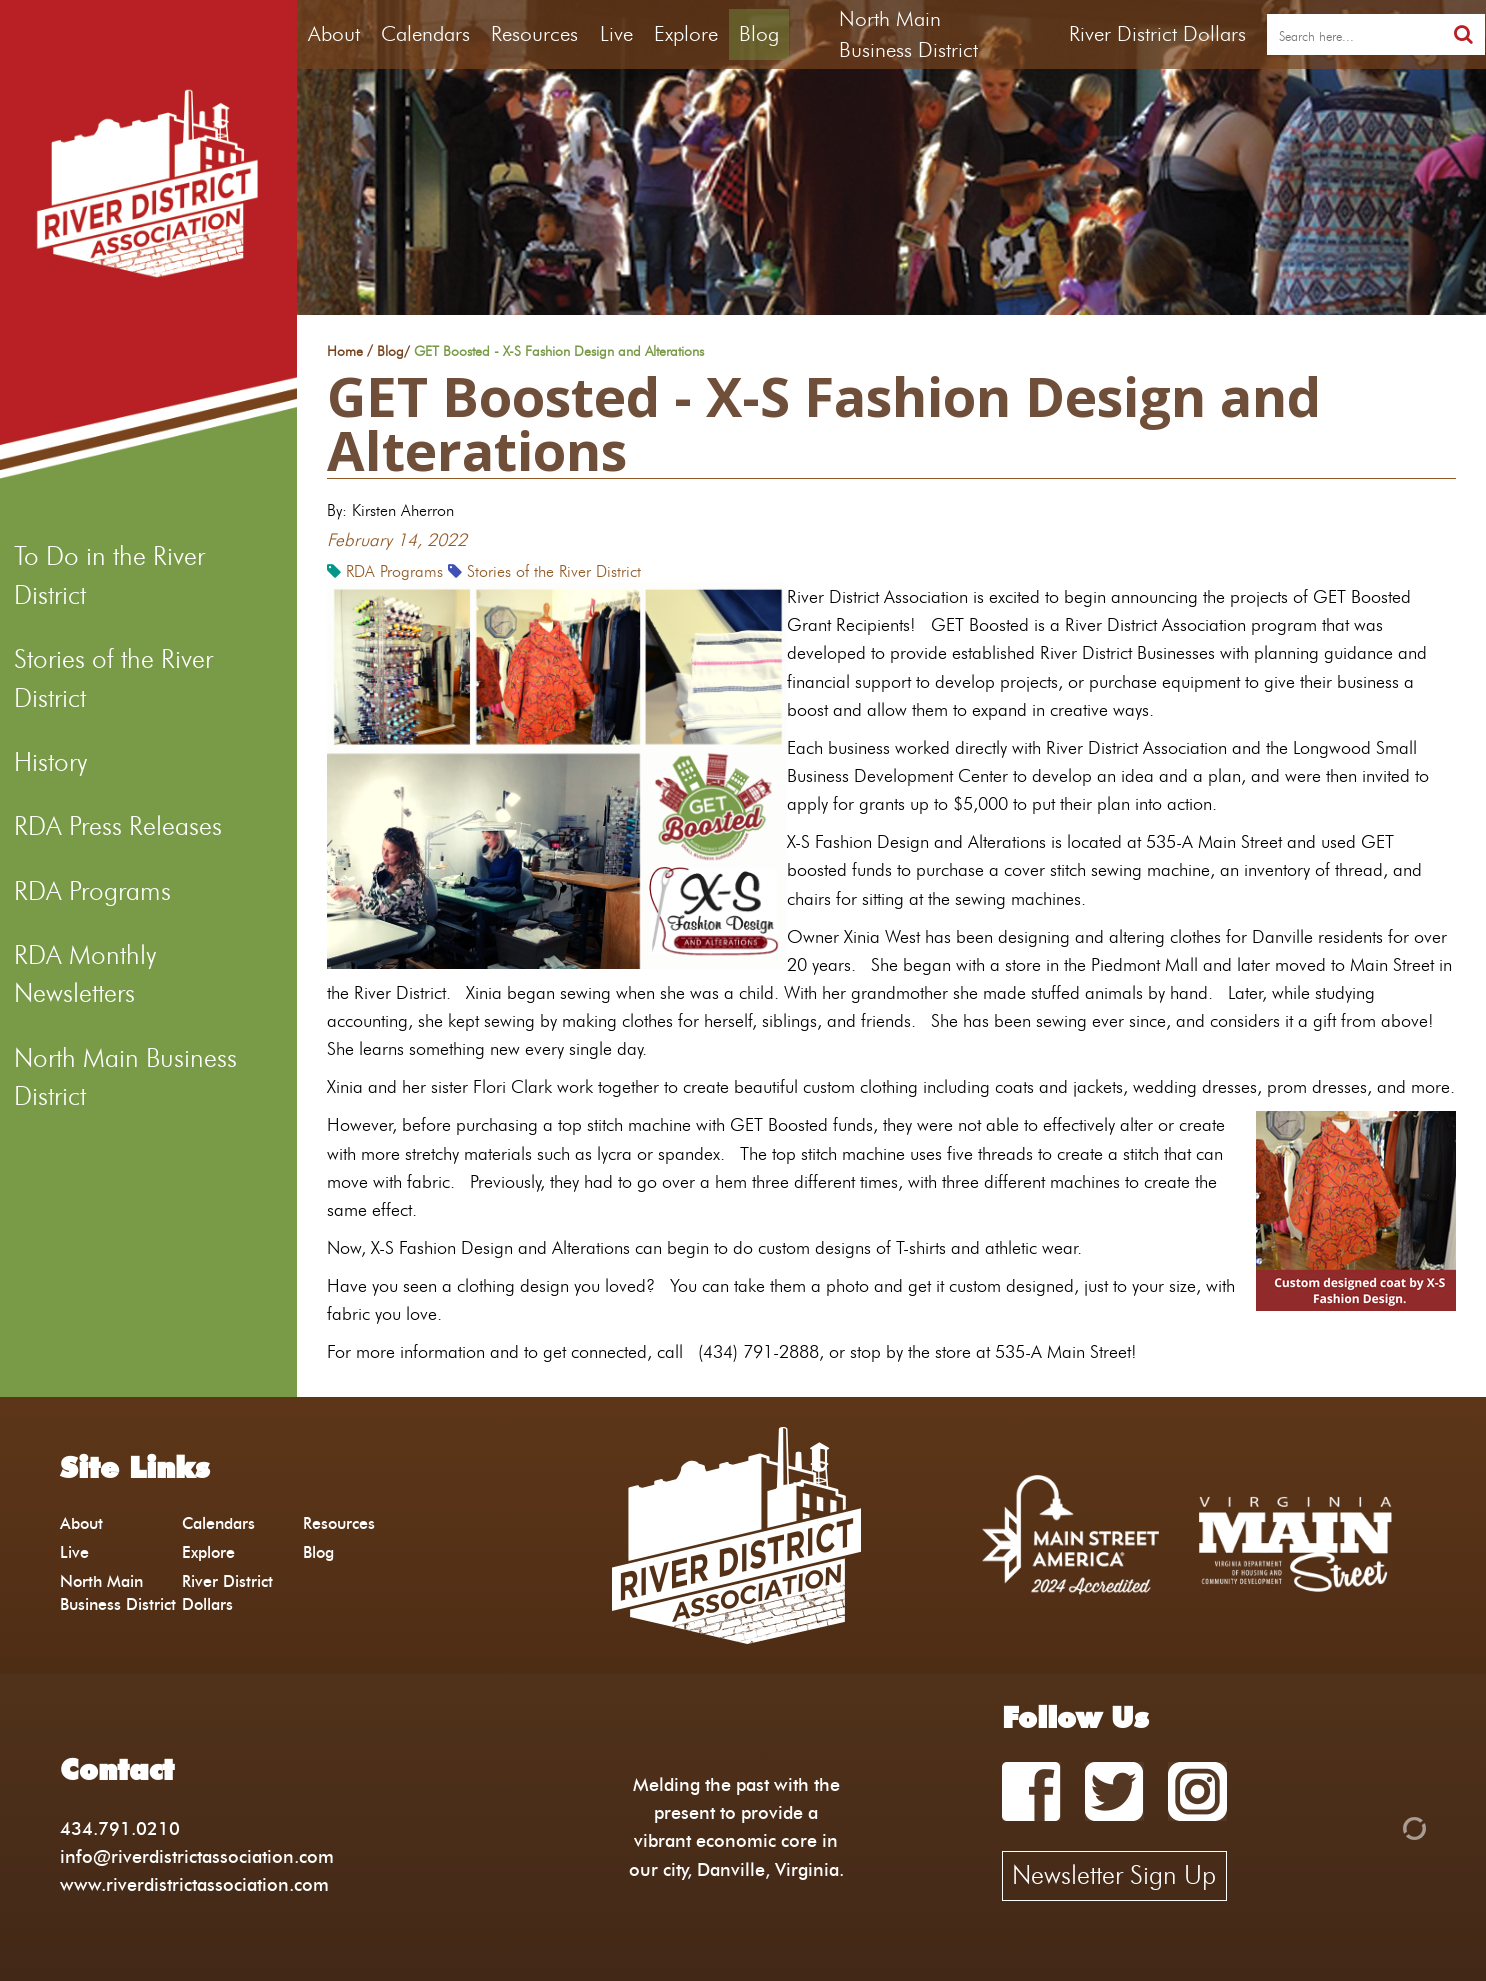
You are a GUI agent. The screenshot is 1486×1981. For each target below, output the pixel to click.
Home (345, 352)
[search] (1354, 35)
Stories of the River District (113, 678)
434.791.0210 (120, 1828)
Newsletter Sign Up (1114, 1875)
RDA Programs (92, 891)
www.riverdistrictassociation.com (194, 1884)
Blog (759, 33)
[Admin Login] (1380, 1826)
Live (616, 33)
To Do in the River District (109, 575)
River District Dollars (1157, 33)
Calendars (425, 33)
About (334, 33)
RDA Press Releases (118, 826)
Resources (534, 33)
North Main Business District (125, 1077)
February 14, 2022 (397, 539)
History (50, 762)
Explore (686, 33)
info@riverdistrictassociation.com (197, 1856)
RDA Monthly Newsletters (85, 974)
